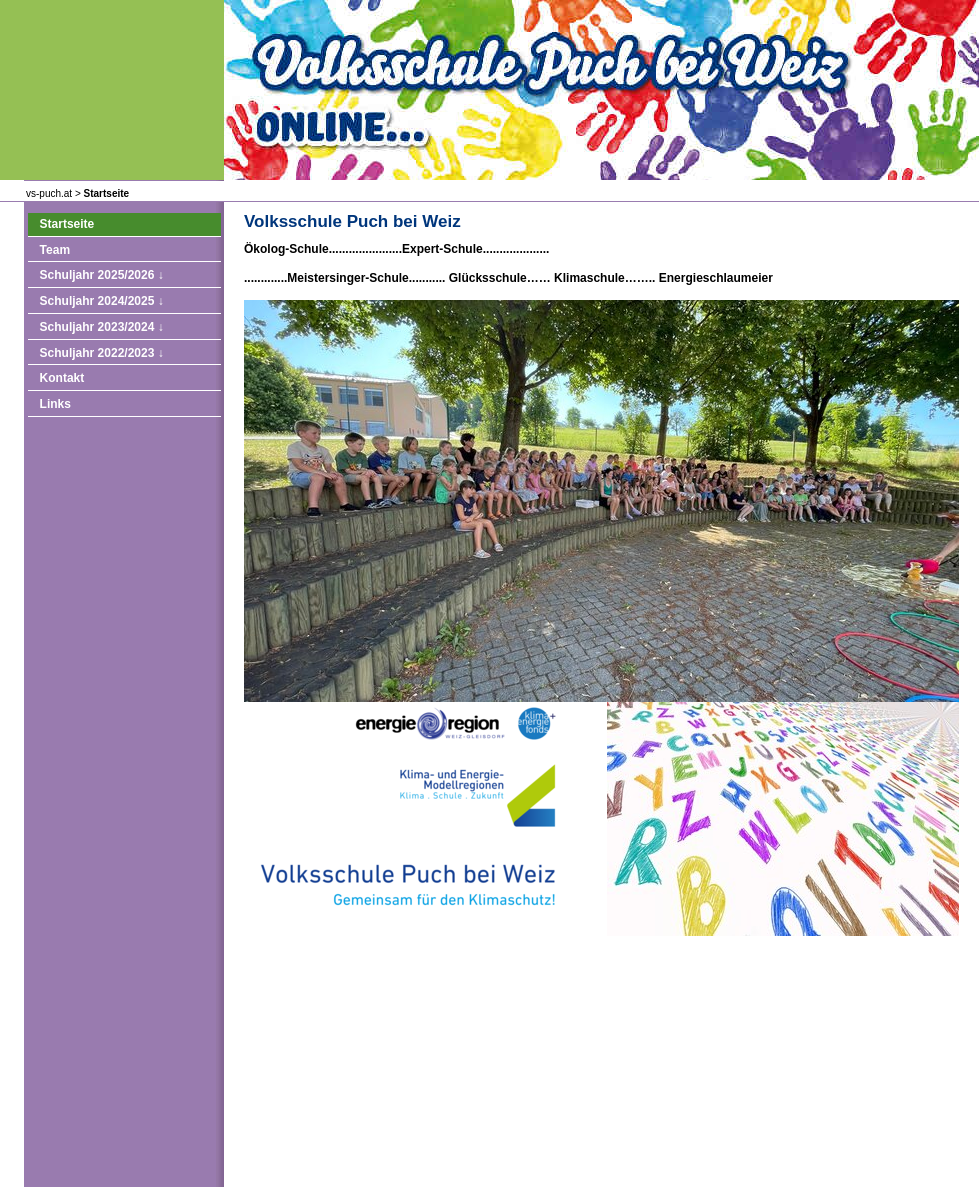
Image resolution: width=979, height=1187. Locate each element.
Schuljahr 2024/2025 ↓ (102, 301)
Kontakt (62, 378)
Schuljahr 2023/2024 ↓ (102, 327)
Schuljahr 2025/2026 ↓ (102, 275)
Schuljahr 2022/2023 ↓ (102, 353)
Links (55, 404)
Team (55, 250)
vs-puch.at (49, 193)
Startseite (107, 193)
